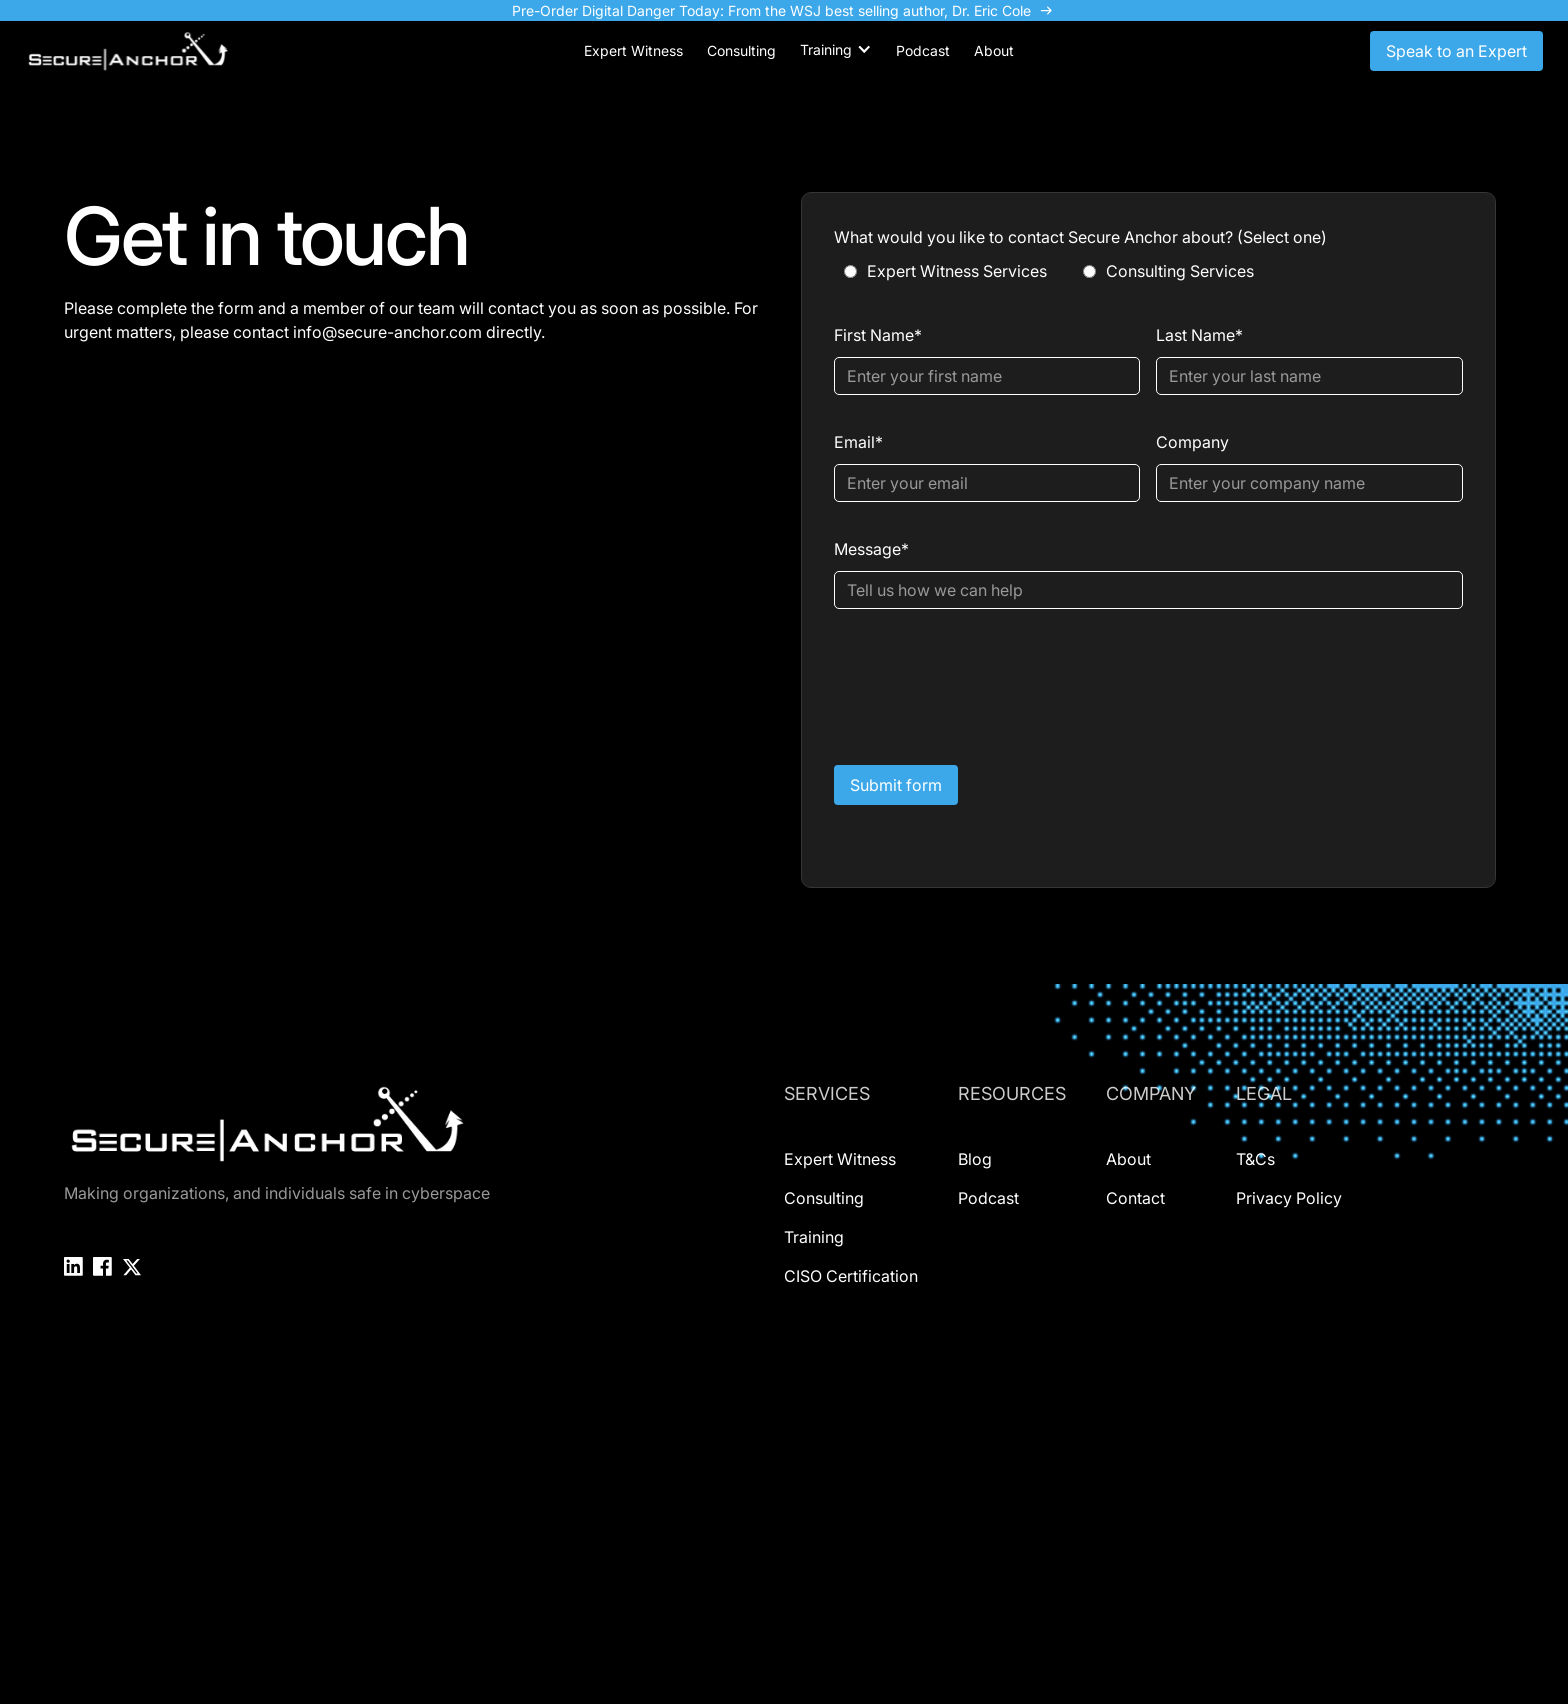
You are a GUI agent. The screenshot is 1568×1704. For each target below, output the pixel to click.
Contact (1135, 1198)
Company (1192, 442)
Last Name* (1199, 335)
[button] (836, 49)
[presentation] (986, 683)
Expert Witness (840, 1159)
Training (814, 1237)
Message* (871, 549)
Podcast (988, 1198)
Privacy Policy (1289, 1198)
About (1128, 1159)
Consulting (824, 1198)
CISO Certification (851, 1276)
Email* (858, 442)
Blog (975, 1159)
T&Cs (1255, 1159)
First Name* (878, 335)
